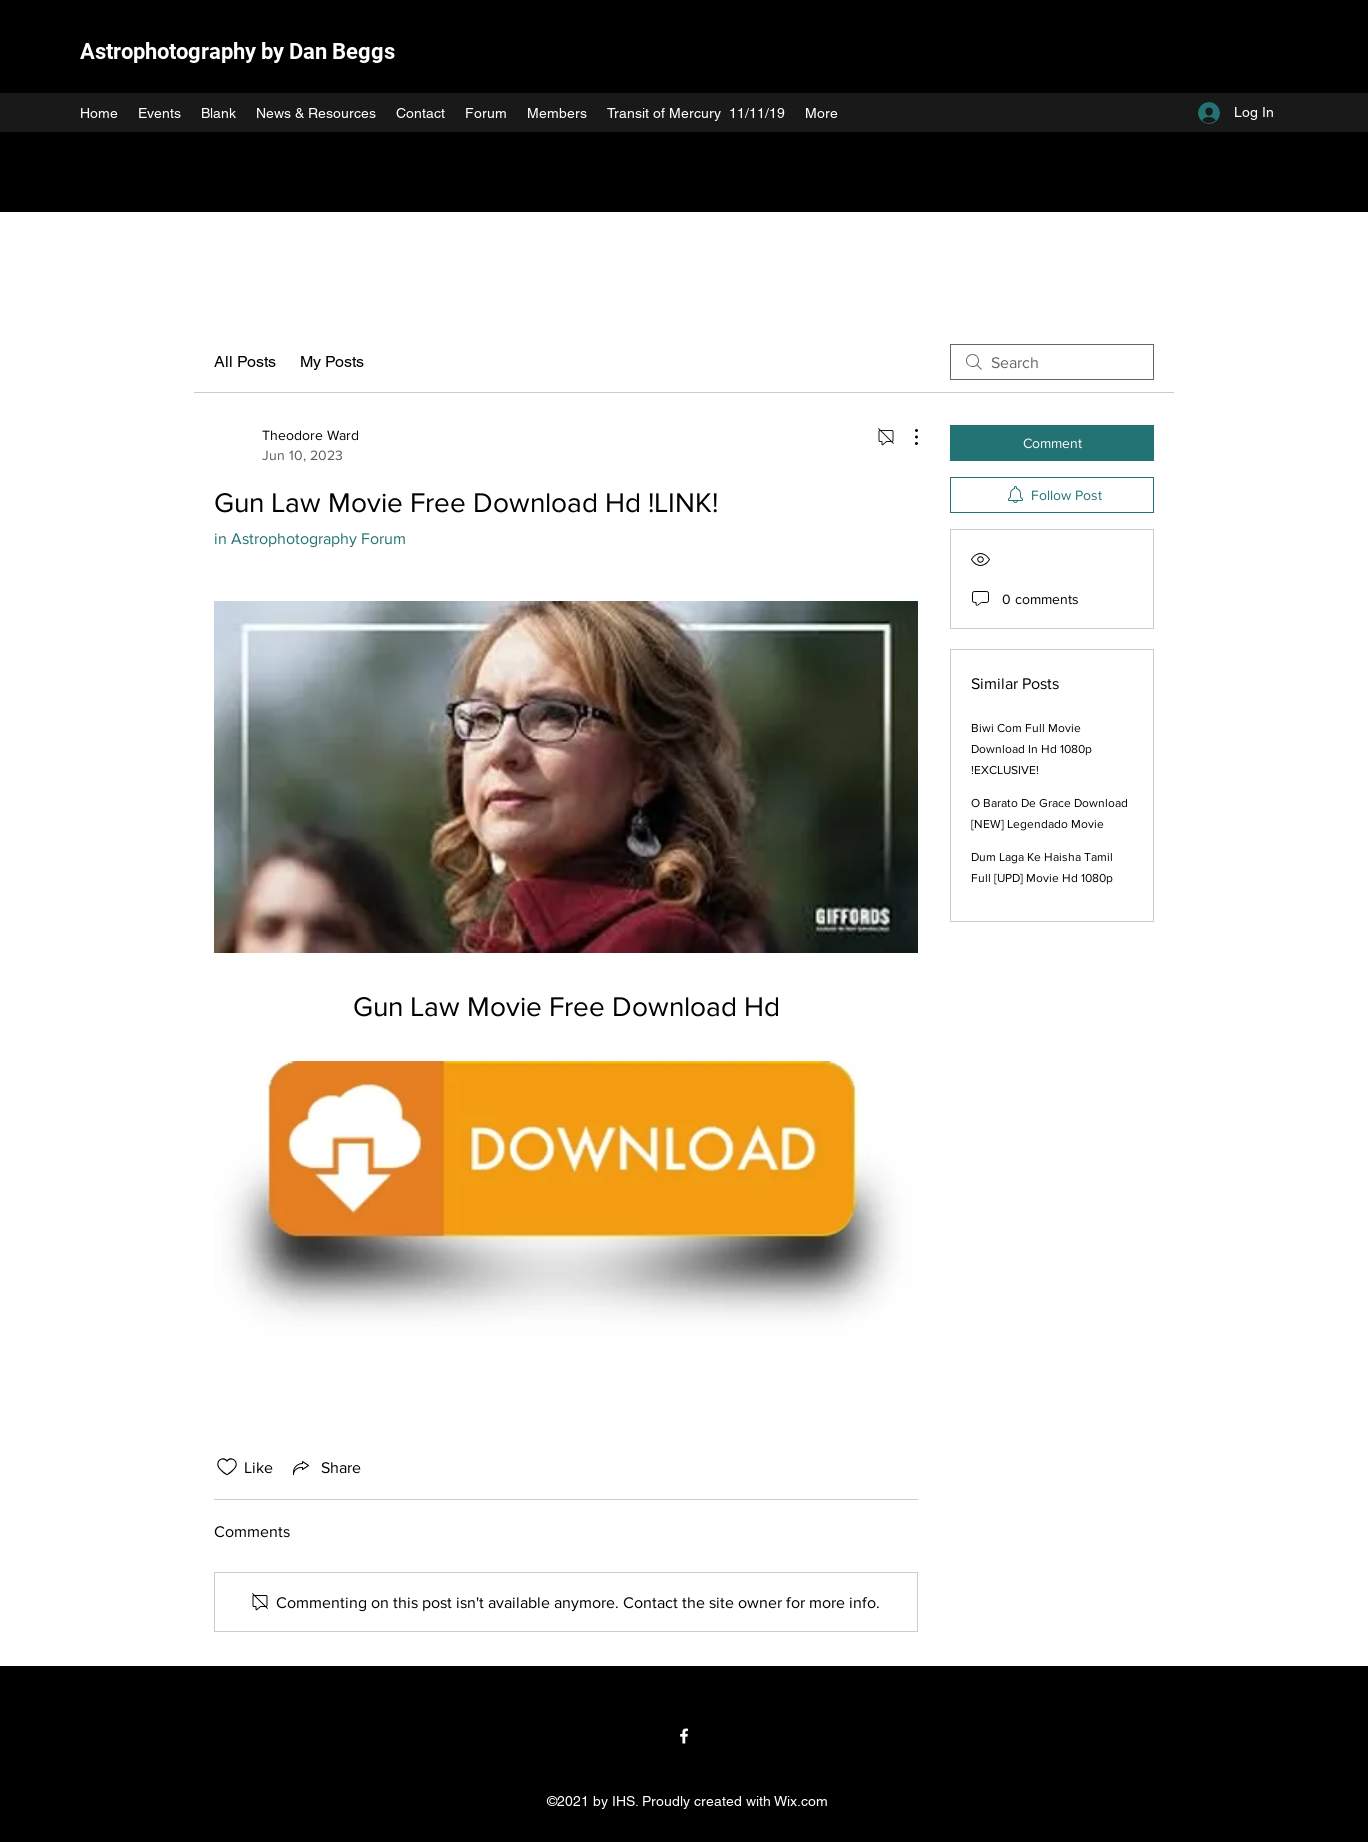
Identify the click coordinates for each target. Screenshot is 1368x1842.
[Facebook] (684, 1736)
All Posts (245, 361)
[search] (1052, 362)
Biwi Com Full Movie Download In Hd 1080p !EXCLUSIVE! (1031, 749)
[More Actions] (906, 437)
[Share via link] (325, 1467)
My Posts (332, 361)
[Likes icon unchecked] (227, 1467)
